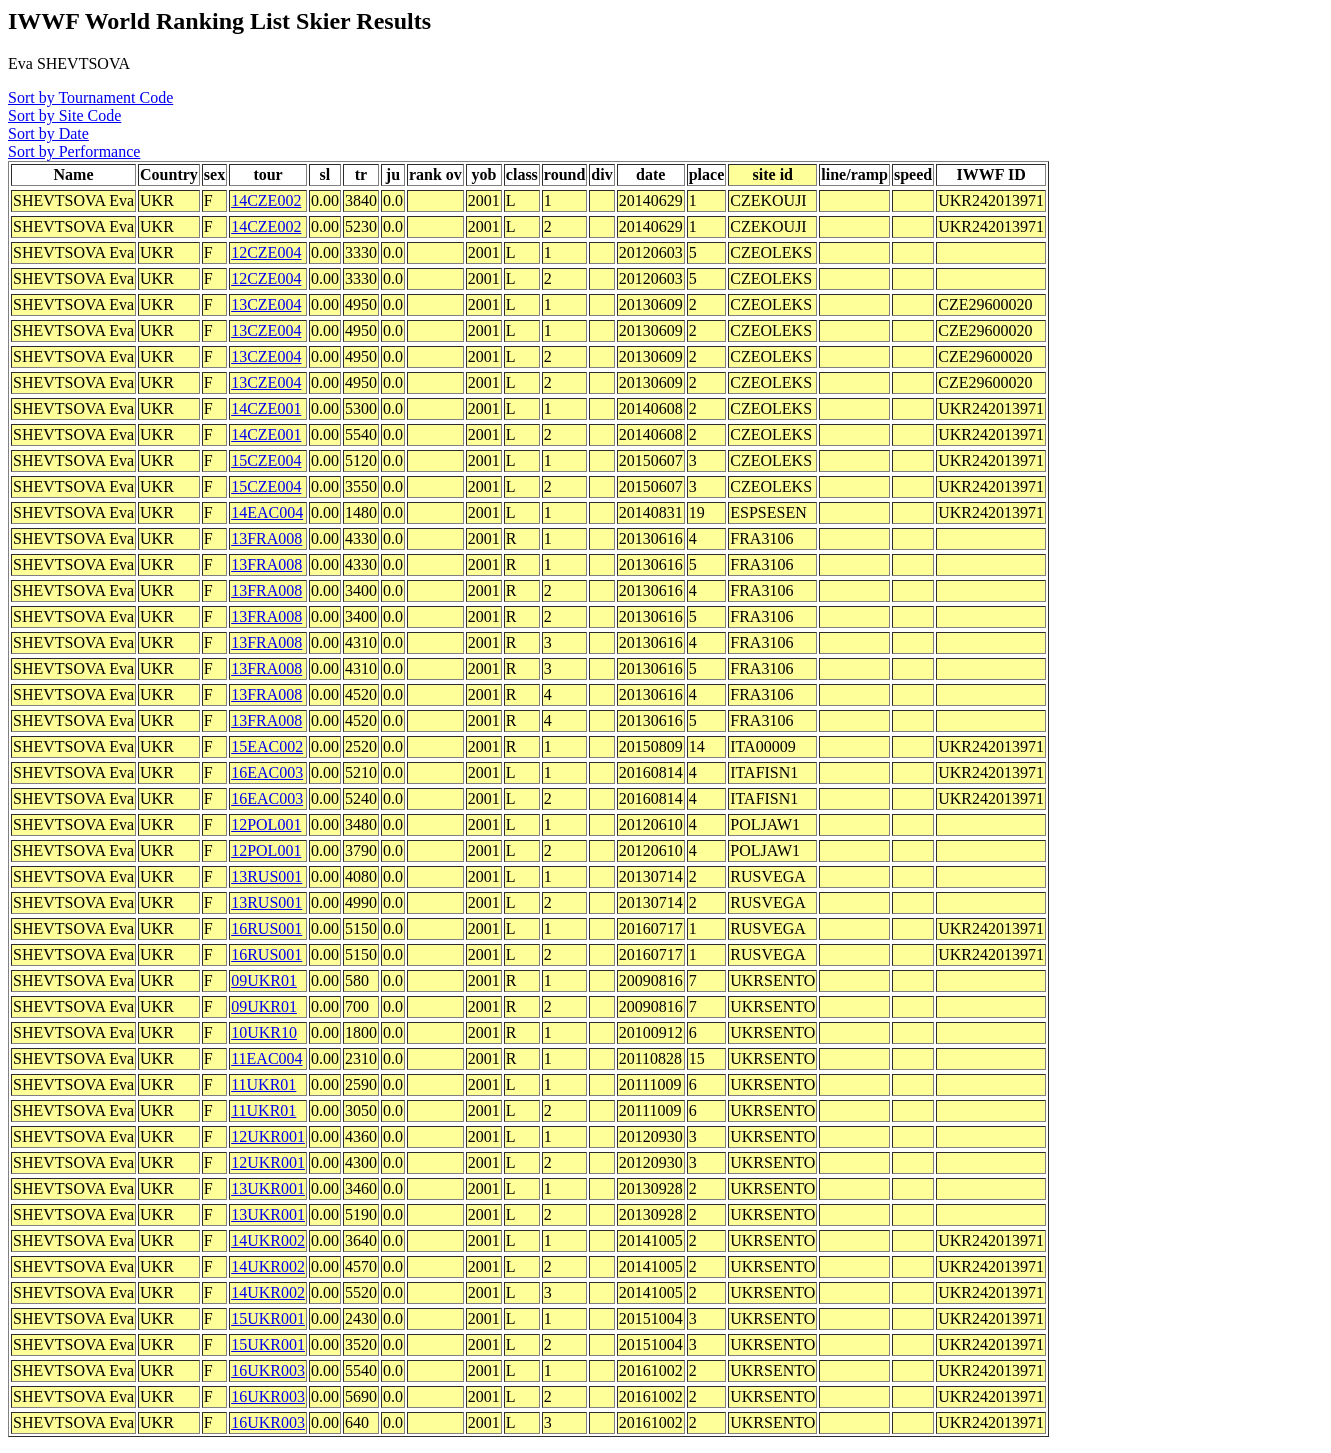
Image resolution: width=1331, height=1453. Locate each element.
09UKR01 (264, 980)
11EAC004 (266, 1058)
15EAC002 (267, 746)
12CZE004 (266, 252)
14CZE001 (266, 408)
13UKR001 (268, 1188)
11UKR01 (263, 1084)
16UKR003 (268, 1370)
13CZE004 (266, 304)
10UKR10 (264, 1032)
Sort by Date (48, 133)
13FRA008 (266, 538)
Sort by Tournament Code (90, 97)
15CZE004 (266, 460)
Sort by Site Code (64, 115)
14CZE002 (266, 200)
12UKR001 (268, 1136)
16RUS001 (266, 928)
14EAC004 (267, 512)
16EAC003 (267, 772)
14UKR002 (268, 1240)
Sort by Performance (74, 151)
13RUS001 (266, 876)
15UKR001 (268, 1318)
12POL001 (266, 824)
